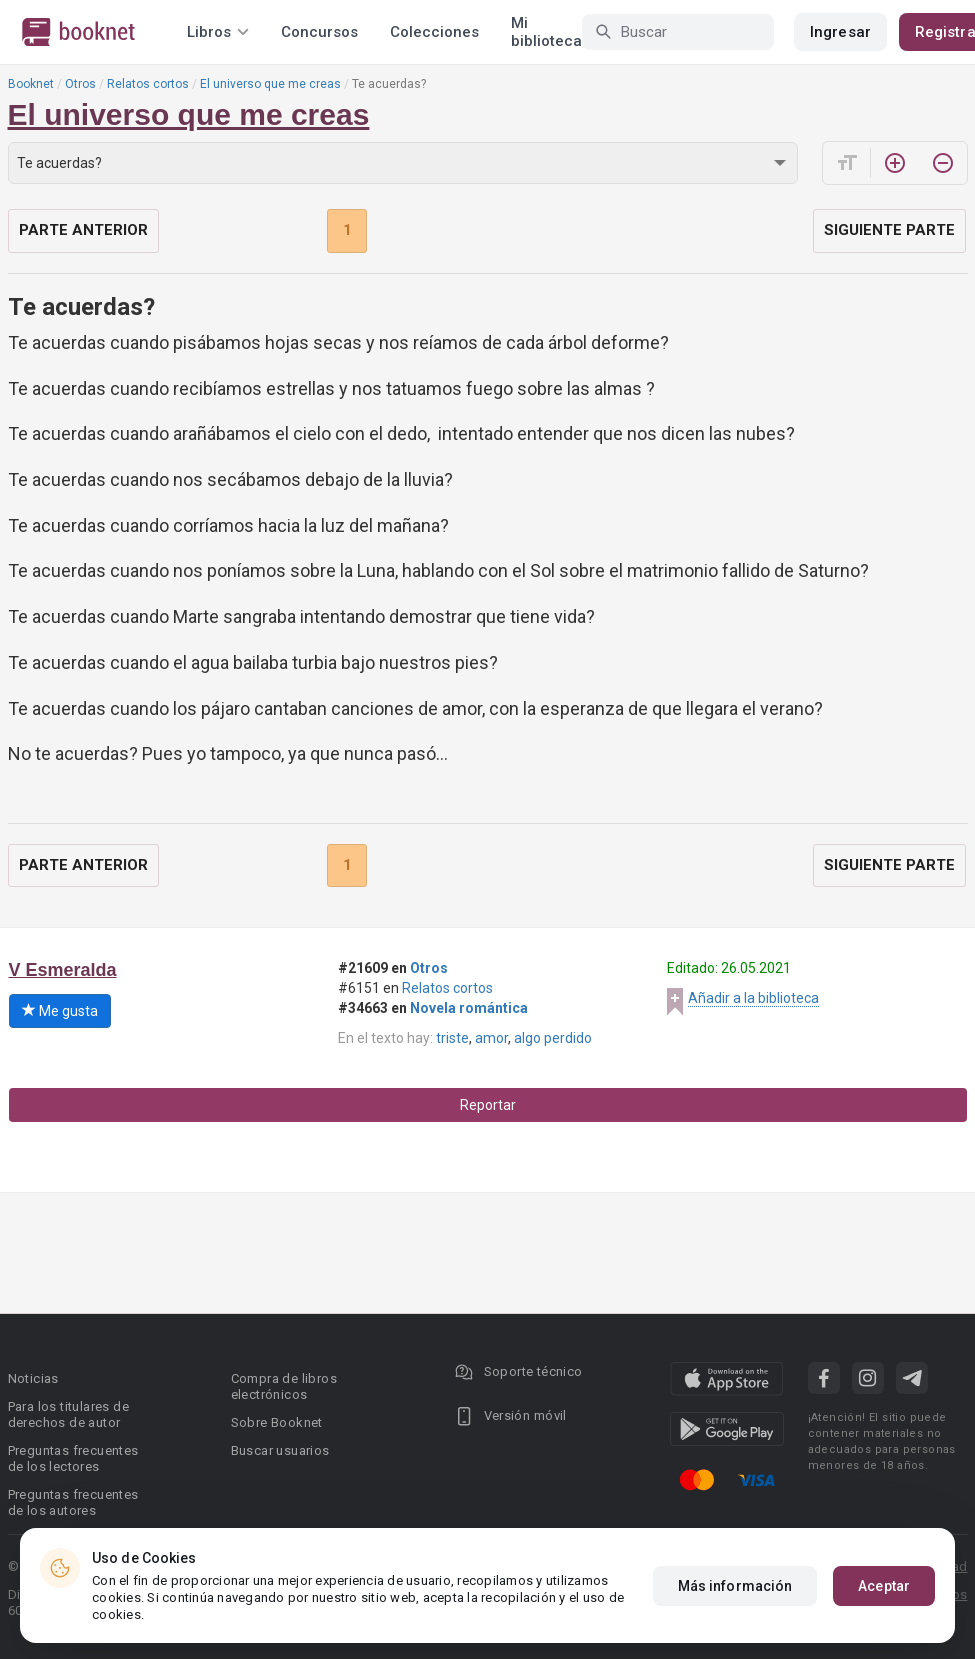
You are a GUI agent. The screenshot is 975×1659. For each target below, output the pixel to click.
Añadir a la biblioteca (753, 998)
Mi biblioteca (546, 32)
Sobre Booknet (277, 1422)
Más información (735, 1586)
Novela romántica (469, 1008)
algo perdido (553, 1038)
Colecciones (434, 32)
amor (491, 1038)
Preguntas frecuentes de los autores (73, 1502)
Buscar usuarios (280, 1450)
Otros (80, 84)
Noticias (33, 1378)
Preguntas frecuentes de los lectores (73, 1458)
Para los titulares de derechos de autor (68, 1414)
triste (452, 1038)
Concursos (319, 32)
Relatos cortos (148, 84)
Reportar (488, 1105)
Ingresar (840, 32)
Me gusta (60, 1011)
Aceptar (884, 1586)
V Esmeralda (63, 970)
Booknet (31, 84)
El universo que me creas (270, 84)
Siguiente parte (889, 230)
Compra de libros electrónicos (284, 1386)
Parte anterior (83, 230)
